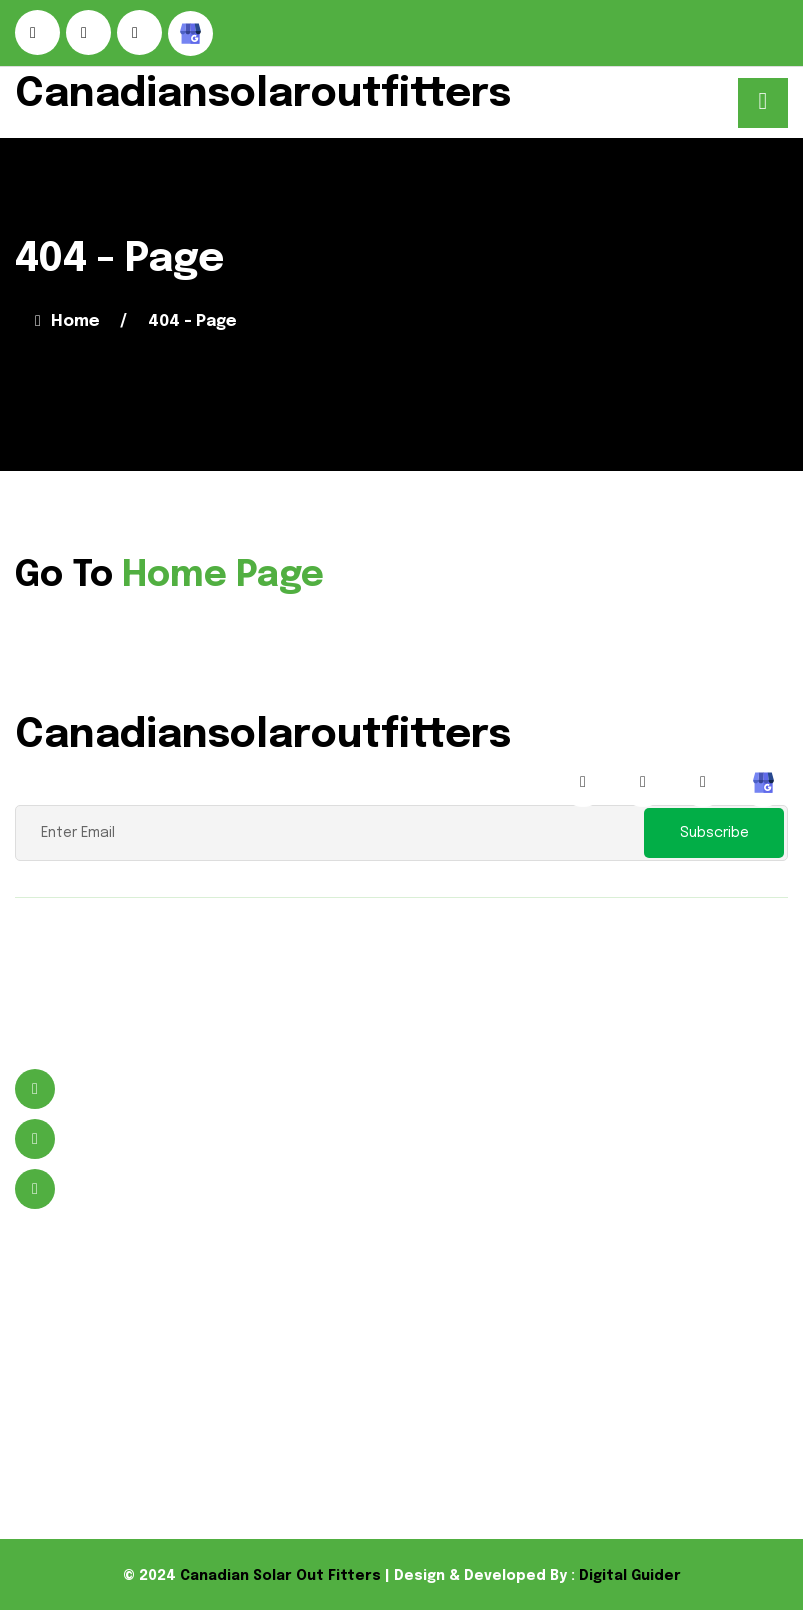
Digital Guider (630, 1576)
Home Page (223, 576)
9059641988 (111, 1139)
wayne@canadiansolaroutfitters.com (217, 1189)
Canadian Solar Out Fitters (280, 1576)
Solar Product (406, 1336)
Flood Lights (400, 1368)
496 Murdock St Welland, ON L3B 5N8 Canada (175, 1089)
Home (67, 321)
